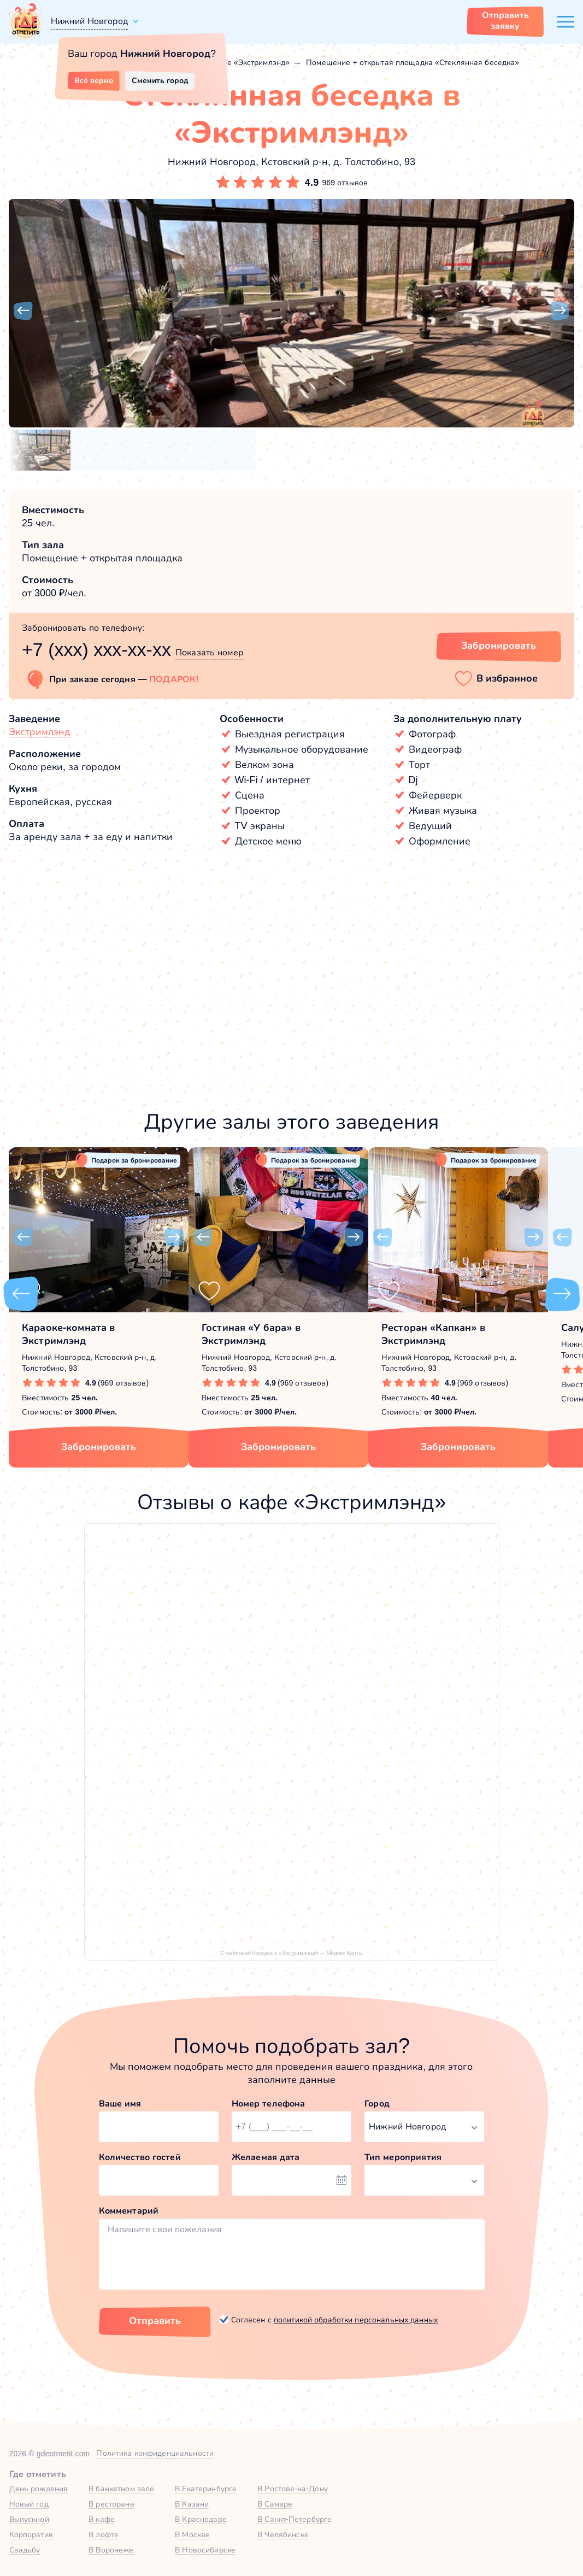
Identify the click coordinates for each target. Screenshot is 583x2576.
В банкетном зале (121, 2488)
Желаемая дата (266, 2157)
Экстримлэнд (39, 731)
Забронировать (98, 1446)
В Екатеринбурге (206, 2488)
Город (377, 2103)
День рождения (38, 2488)
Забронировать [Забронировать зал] (498, 645)
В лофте (104, 2534)
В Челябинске (283, 2534)
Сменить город (160, 80)
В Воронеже (111, 2549)
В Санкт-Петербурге (294, 2519)
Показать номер (209, 652)
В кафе (102, 2519)
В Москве (192, 2534)
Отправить (155, 2320)
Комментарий (129, 2210)
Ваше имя (120, 2103)
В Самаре (274, 2503)
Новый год (29, 2503)
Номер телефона (268, 2103)
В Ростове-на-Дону (292, 2488)
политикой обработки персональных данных (356, 2319)
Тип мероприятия (402, 2157)
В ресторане (111, 2503)
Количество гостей (140, 2157)
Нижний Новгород (89, 21)
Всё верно (93, 80)
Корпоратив (31, 2534)
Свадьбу (24, 2549)
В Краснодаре (201, 2519)
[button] (23, 311)
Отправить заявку (505, 20)
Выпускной (29, 2519)
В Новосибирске (205, 2549)
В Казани (192, 2503)
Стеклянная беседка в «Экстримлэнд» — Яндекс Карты (291, 1953)
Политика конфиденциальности (155, 2453)
